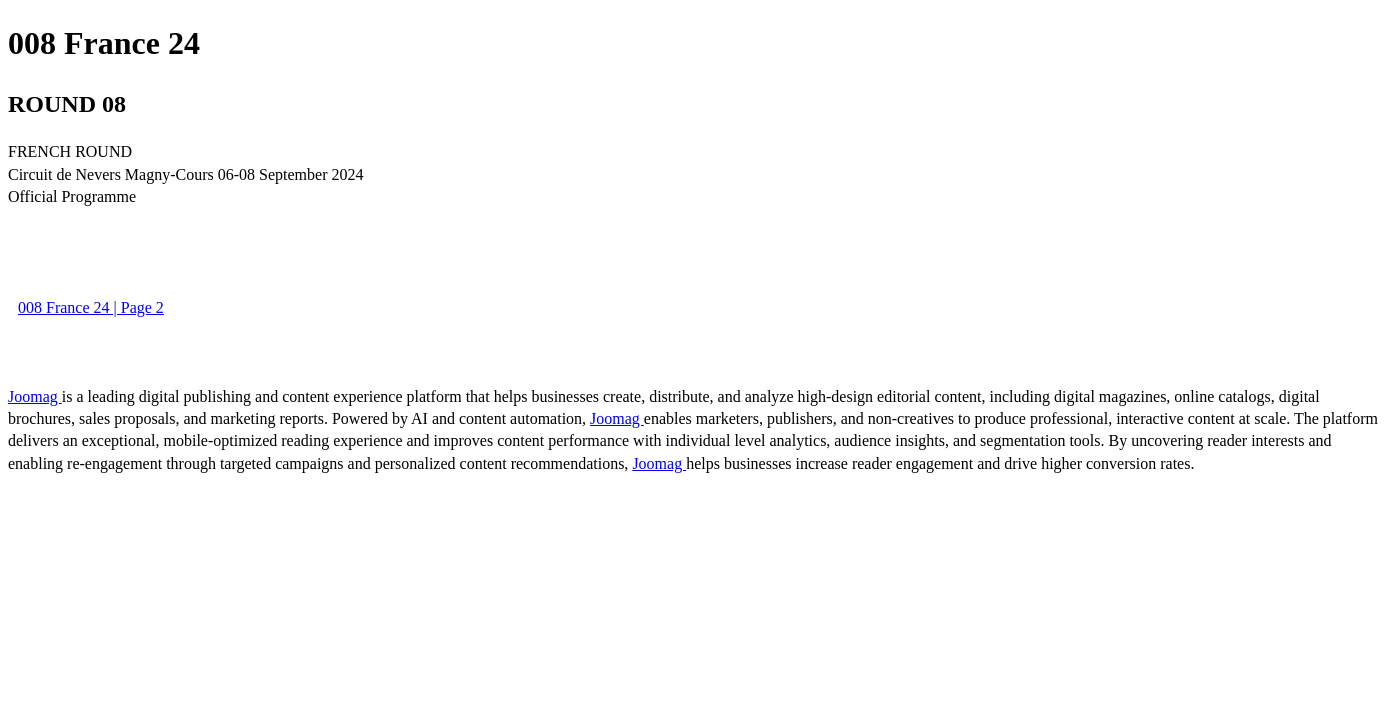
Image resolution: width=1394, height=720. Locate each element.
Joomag (35, 396)
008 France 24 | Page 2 (91, 307)
